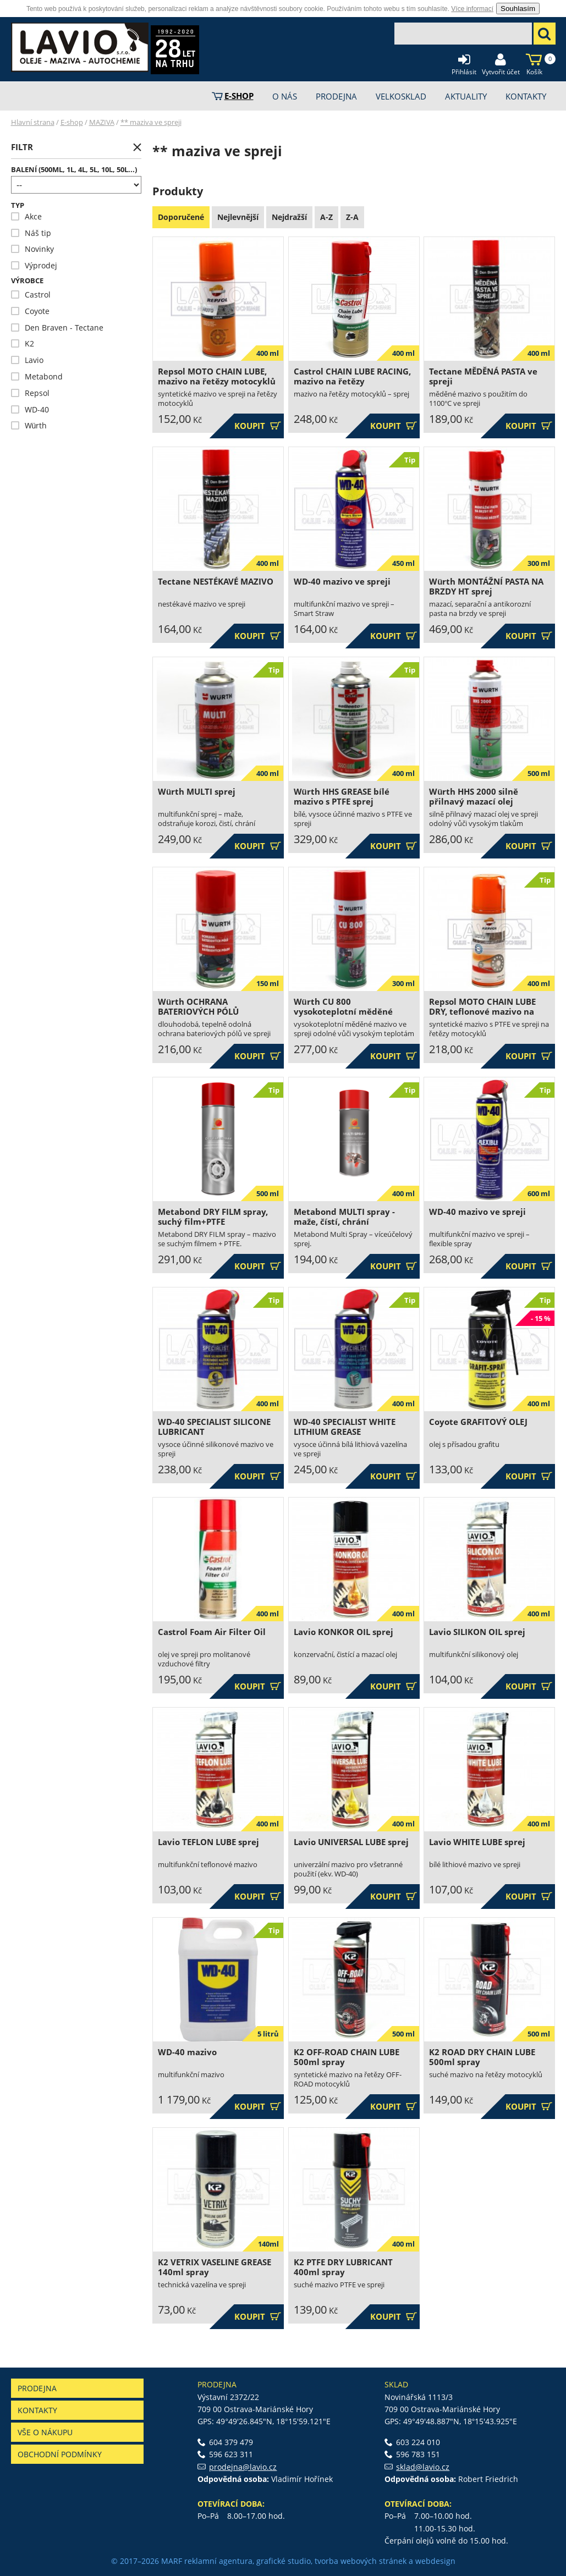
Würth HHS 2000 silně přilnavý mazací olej (473, 796)
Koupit (257, 426)
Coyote (30, 311)
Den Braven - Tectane (57, 327)
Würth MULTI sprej (196, 791)
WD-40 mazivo (187, 2052)
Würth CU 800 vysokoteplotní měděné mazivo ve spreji (343, 1011)
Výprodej (34, 265)
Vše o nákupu (45, 2432)
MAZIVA (101, 122)
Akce (26, 216)
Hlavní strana (32, 122)
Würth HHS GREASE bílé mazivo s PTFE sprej (341, 796)
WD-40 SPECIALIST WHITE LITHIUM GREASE (344, 1427)
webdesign (435, 2561)
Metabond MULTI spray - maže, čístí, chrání (344, 1217)
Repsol (30, 393)
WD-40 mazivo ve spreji (342, 581)
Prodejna (37, 2388)
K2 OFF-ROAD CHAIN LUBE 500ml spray (346, 2057)
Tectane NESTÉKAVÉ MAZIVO (215, 581)
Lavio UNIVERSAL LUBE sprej (351, 1842)
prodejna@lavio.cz (243, 2467)
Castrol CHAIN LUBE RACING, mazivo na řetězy (352, 376)
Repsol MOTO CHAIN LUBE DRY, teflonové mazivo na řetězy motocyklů (482, 1011)
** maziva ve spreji (151, 122)
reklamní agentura (218, 2561)
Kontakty (37, 2410)
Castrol (31, 294)
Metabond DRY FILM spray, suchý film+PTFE (213, 1217)
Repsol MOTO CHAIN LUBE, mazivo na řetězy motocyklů (217, 376)
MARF (171, 2561)
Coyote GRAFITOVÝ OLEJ (478, 1422)
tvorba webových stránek (360, 2561)
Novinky (32, 249)
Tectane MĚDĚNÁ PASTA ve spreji (483, 376)
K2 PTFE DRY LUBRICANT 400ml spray (343, 2267)
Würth (29, 425)
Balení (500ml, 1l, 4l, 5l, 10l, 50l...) (74, 169)
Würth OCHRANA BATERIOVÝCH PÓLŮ (198, 1006)
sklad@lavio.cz (422, 2467)
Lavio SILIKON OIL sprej (477, 1632)
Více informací (472, 9)
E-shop (72, 122)
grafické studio (283, 2561)
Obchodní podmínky (60, 2454)
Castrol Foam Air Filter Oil (212, 1632)
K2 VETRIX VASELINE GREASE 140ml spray (214, 2267)
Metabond (37, 376)
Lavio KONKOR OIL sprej (343, 1632)
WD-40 (30, 409)
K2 (22, 343)
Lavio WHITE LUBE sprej (477, 1842)
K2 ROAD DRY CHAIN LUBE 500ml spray (482, 2057)
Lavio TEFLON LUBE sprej (208, 1842)
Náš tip (31, 233)
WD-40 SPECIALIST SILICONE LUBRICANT (214, 1427)
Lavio (27, 360)
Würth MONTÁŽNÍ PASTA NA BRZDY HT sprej (486, 586)
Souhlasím (518, 8)
